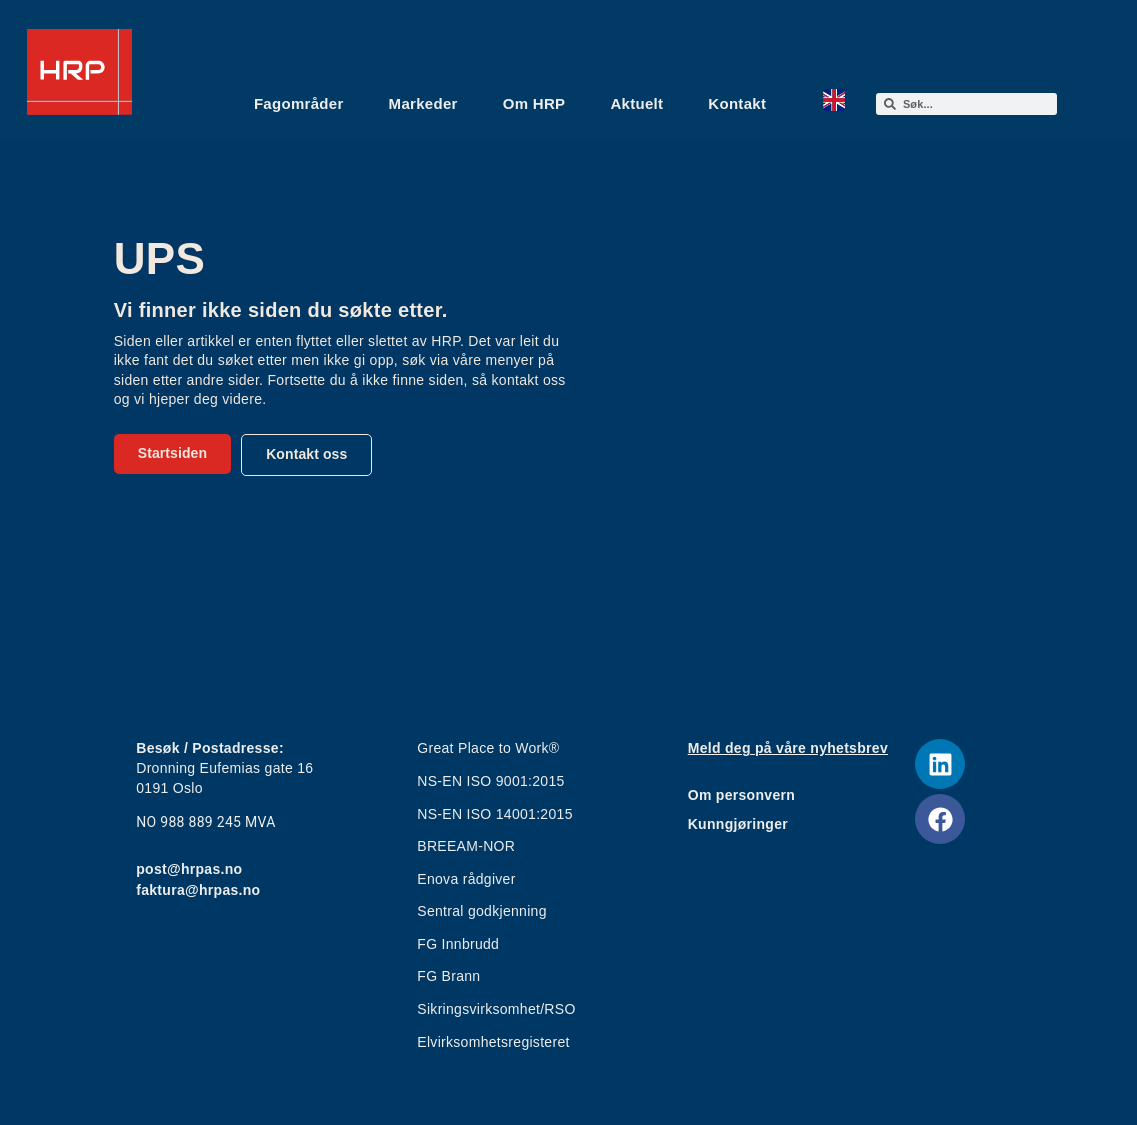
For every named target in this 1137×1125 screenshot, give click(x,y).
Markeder (423, 103)
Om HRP (534, 103)
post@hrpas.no (189, 869)
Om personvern (741, 795)
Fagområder (299, 103)
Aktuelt (636, 103)
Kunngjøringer (738, 824)
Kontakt (737, 103)
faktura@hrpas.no (198, 890)
